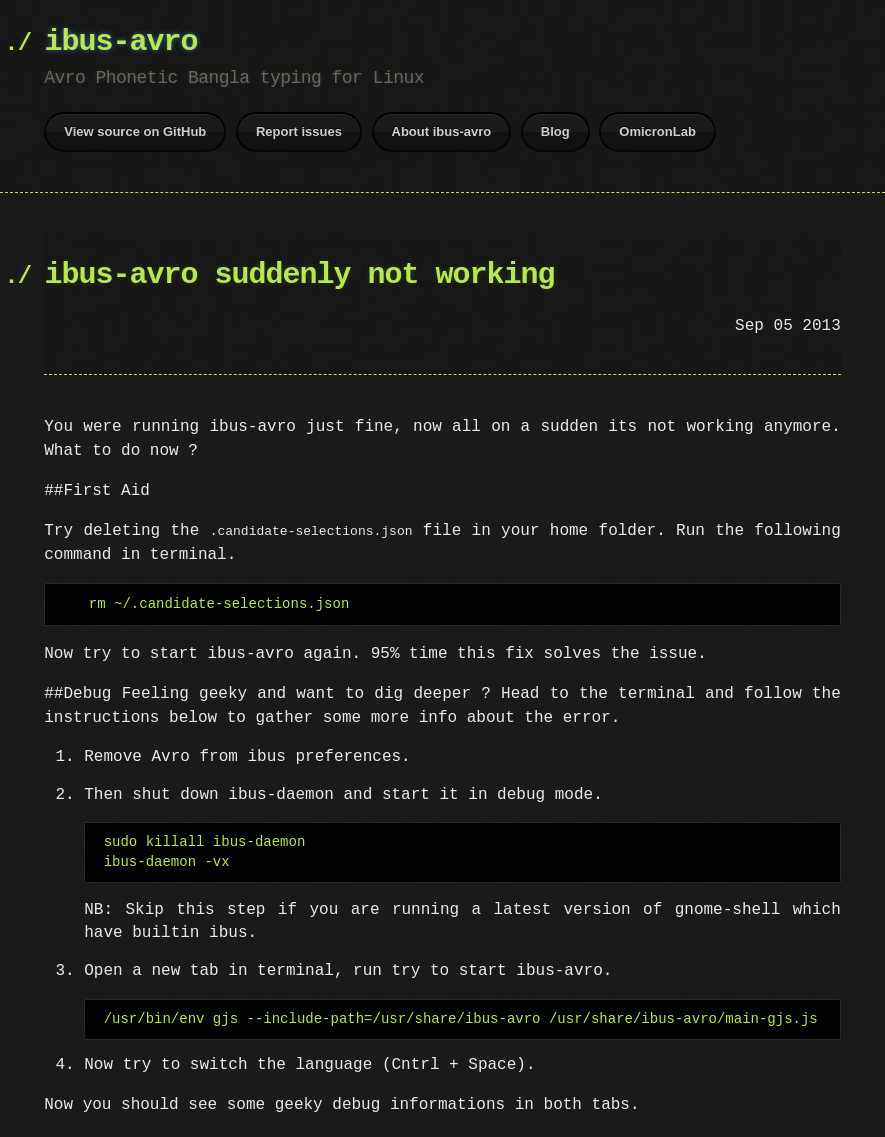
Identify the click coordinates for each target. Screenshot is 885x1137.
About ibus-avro (442, 131)
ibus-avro (120, 42)
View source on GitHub (135, 131)
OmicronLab (657, 131)
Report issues (299, 131)
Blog (555, 131)
